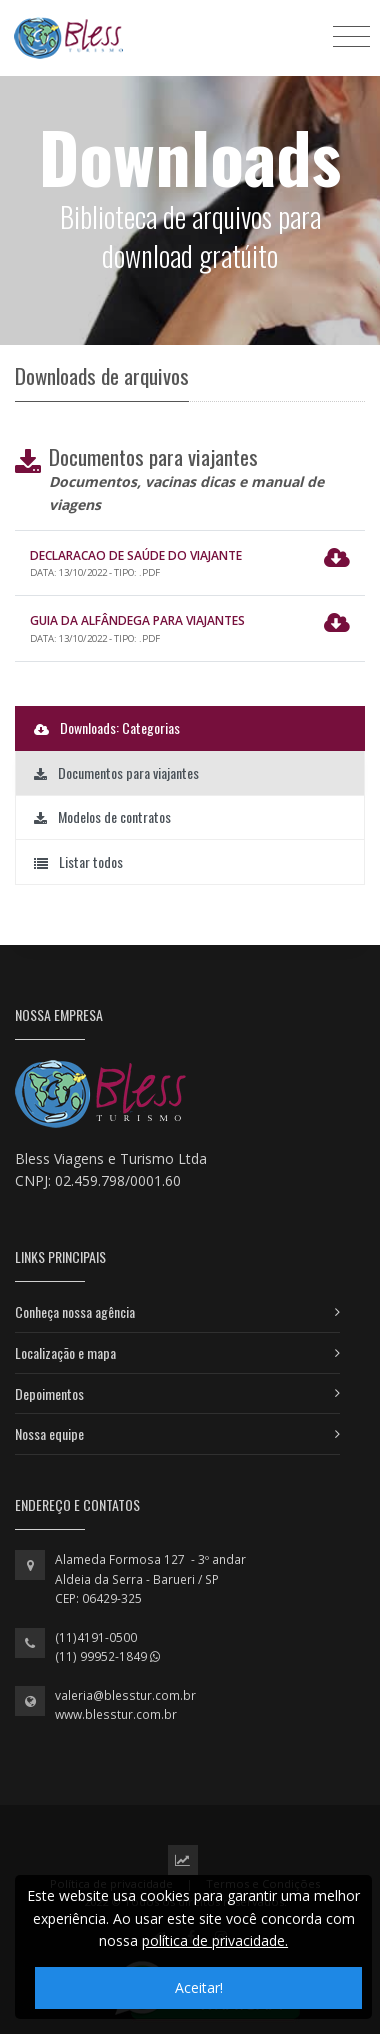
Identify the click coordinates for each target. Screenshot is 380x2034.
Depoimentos (49, 1393)
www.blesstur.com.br (116, 1714)
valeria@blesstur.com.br (125, 1695)
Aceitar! (199, 1987)
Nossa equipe (49, 1433)
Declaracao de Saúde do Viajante (136, 555)
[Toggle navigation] (351, 35)
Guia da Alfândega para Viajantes (137, 620)
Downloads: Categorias (107, 727)
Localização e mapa (65, 1352)
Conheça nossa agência (75, 1311)
